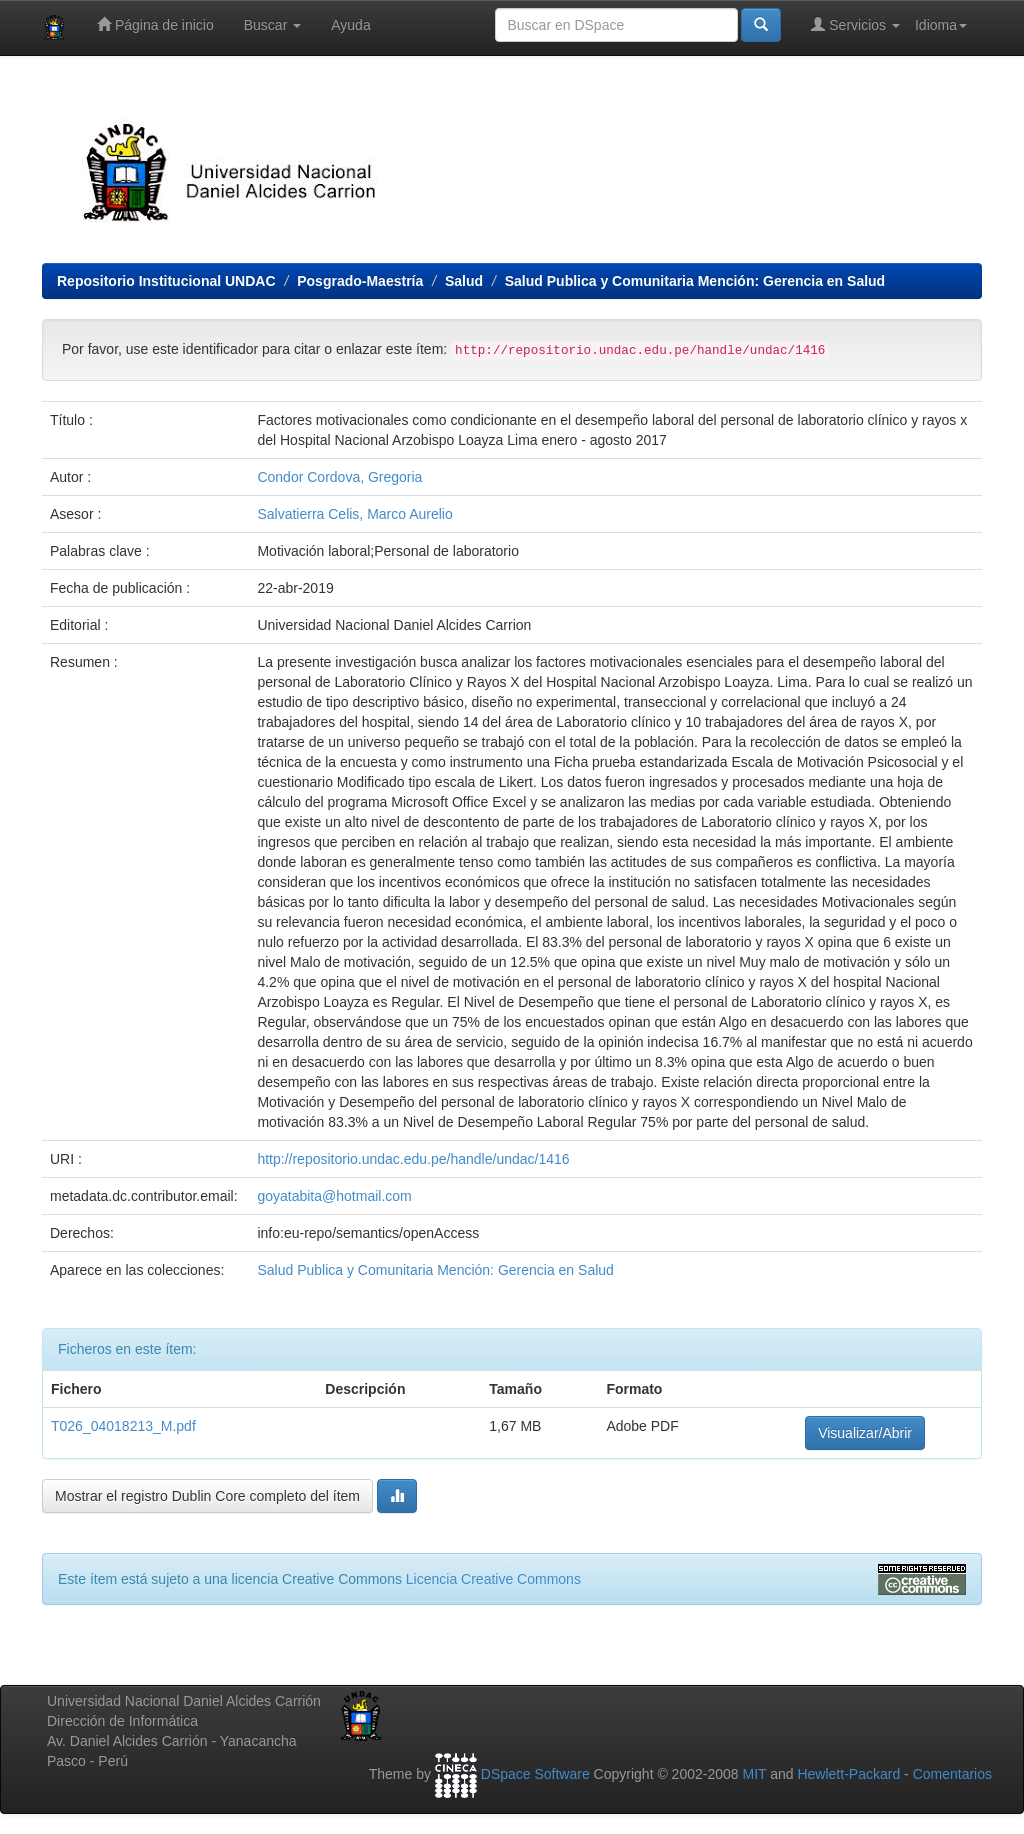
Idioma (941, 25)
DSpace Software (535, 1774)
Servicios (855, 24)
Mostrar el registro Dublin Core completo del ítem (207, 1496)
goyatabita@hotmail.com (334, 1196)
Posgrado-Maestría (360, 281)
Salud (464, 281)
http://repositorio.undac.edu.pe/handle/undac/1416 (413, 1159)
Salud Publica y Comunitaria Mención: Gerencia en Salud (695, 281)
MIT (754, 1774)
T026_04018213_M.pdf (123, 1426)
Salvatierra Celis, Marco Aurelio (354, 514)
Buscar (272, 25)
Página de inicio (155, 24)
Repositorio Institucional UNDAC (166, 281)
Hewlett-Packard (848, 1774)
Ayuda (350, 25)
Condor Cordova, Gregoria (339, 477)
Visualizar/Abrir (865, 1433)
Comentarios (952, 1774)
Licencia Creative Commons (493, 1579)
